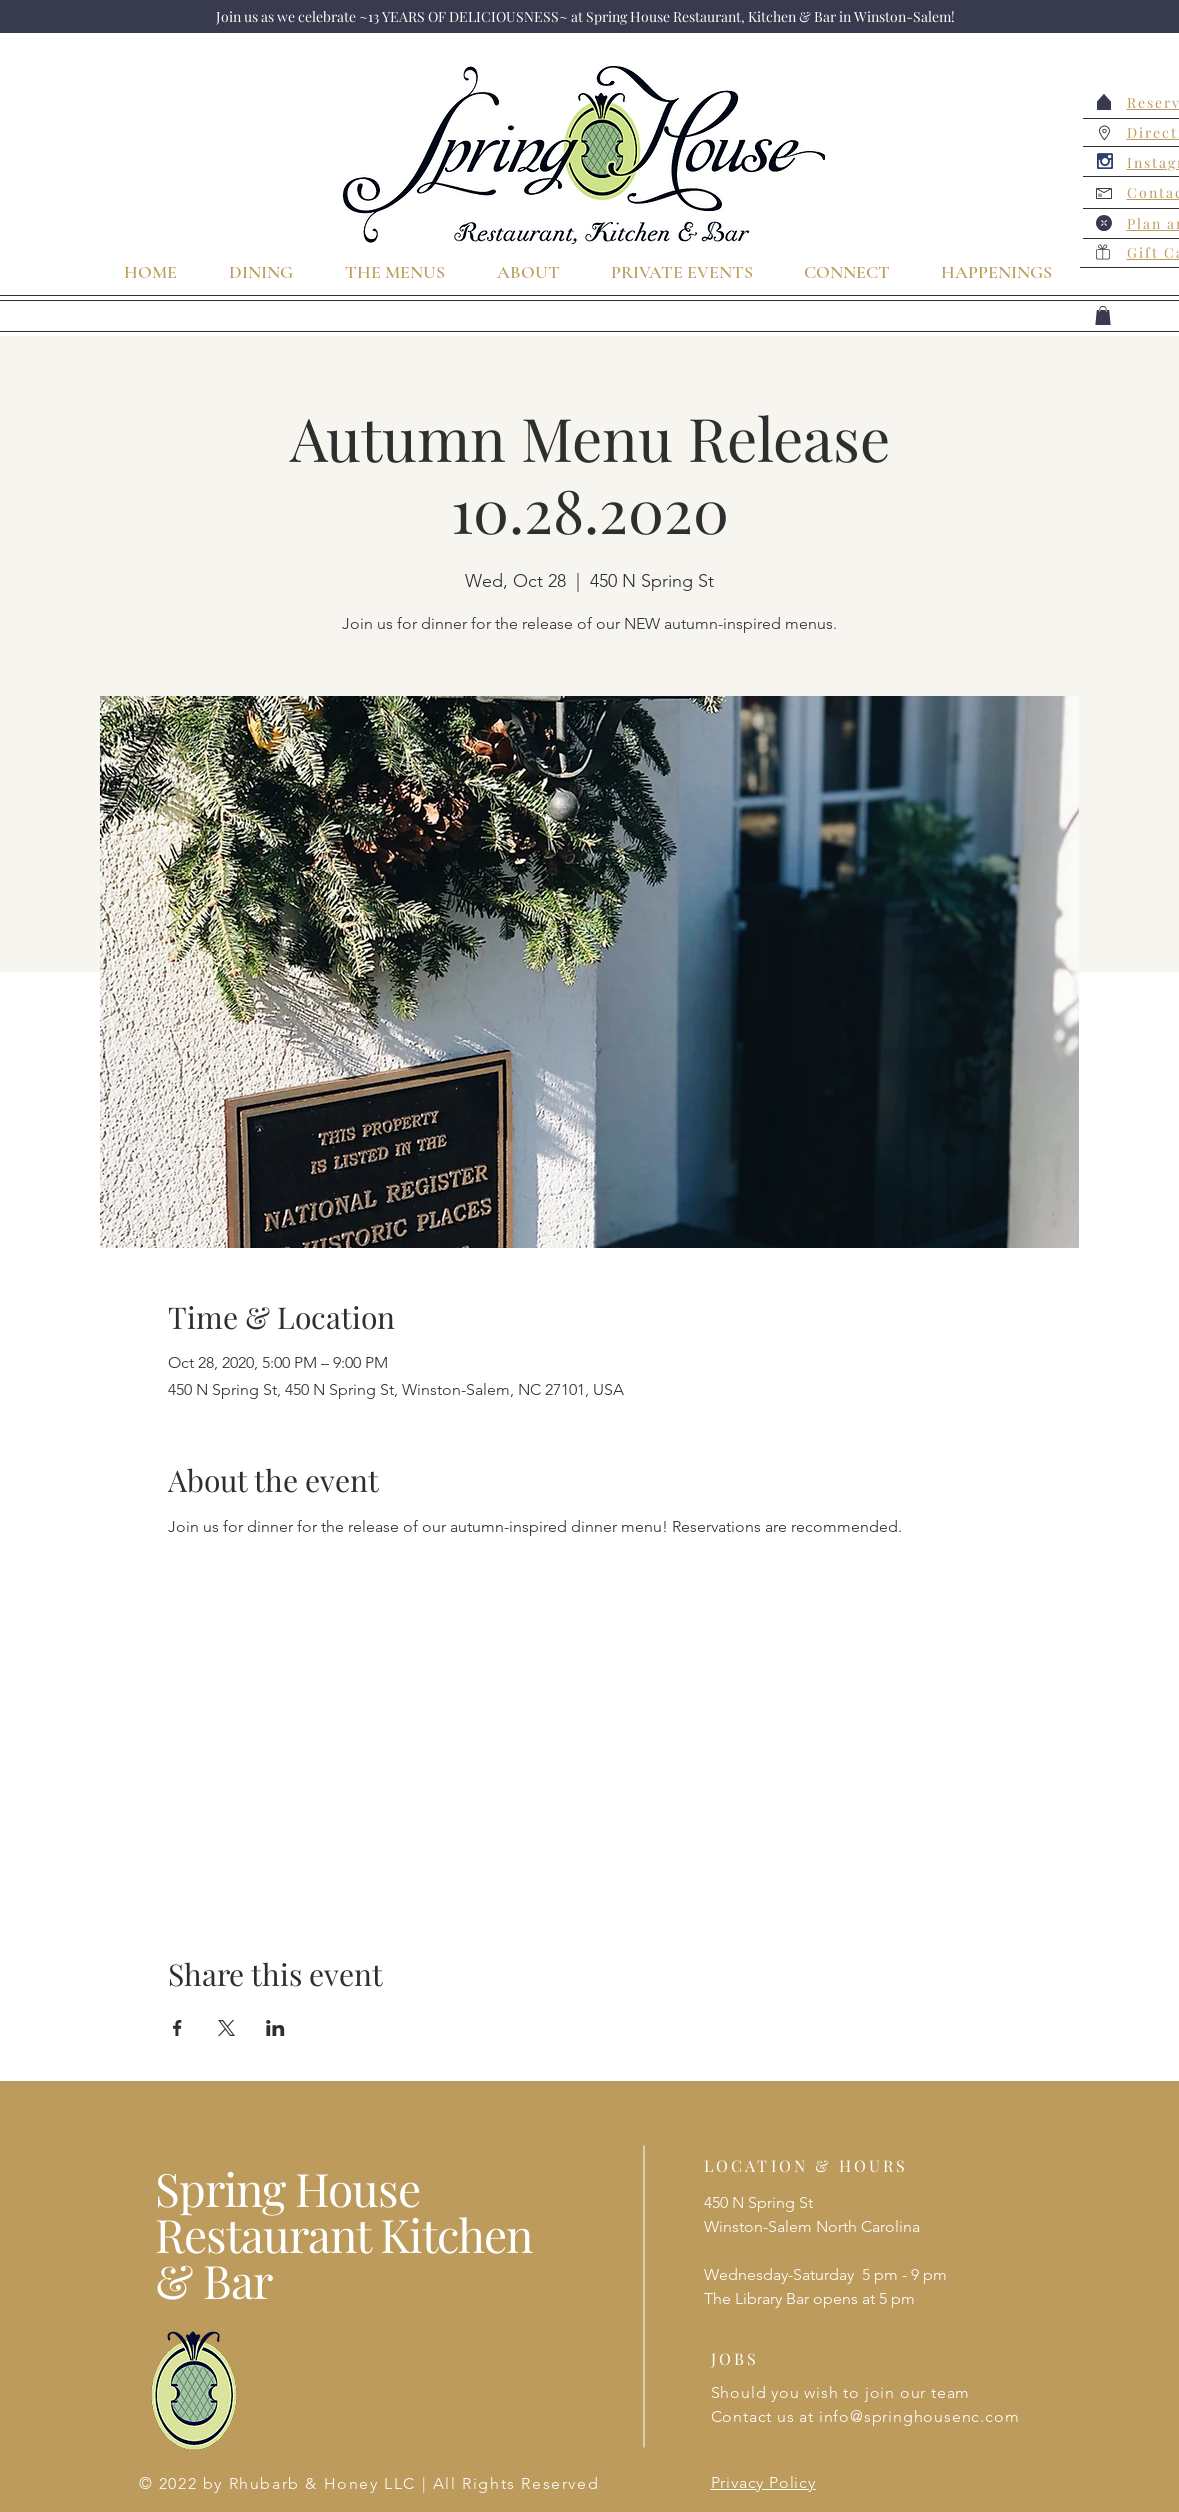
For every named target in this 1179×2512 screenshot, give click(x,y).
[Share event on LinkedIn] (275, 2028)
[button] (1103, 315)
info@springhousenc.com (919, 2416)
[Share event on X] (226, 2028)
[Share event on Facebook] (177, 2028)
